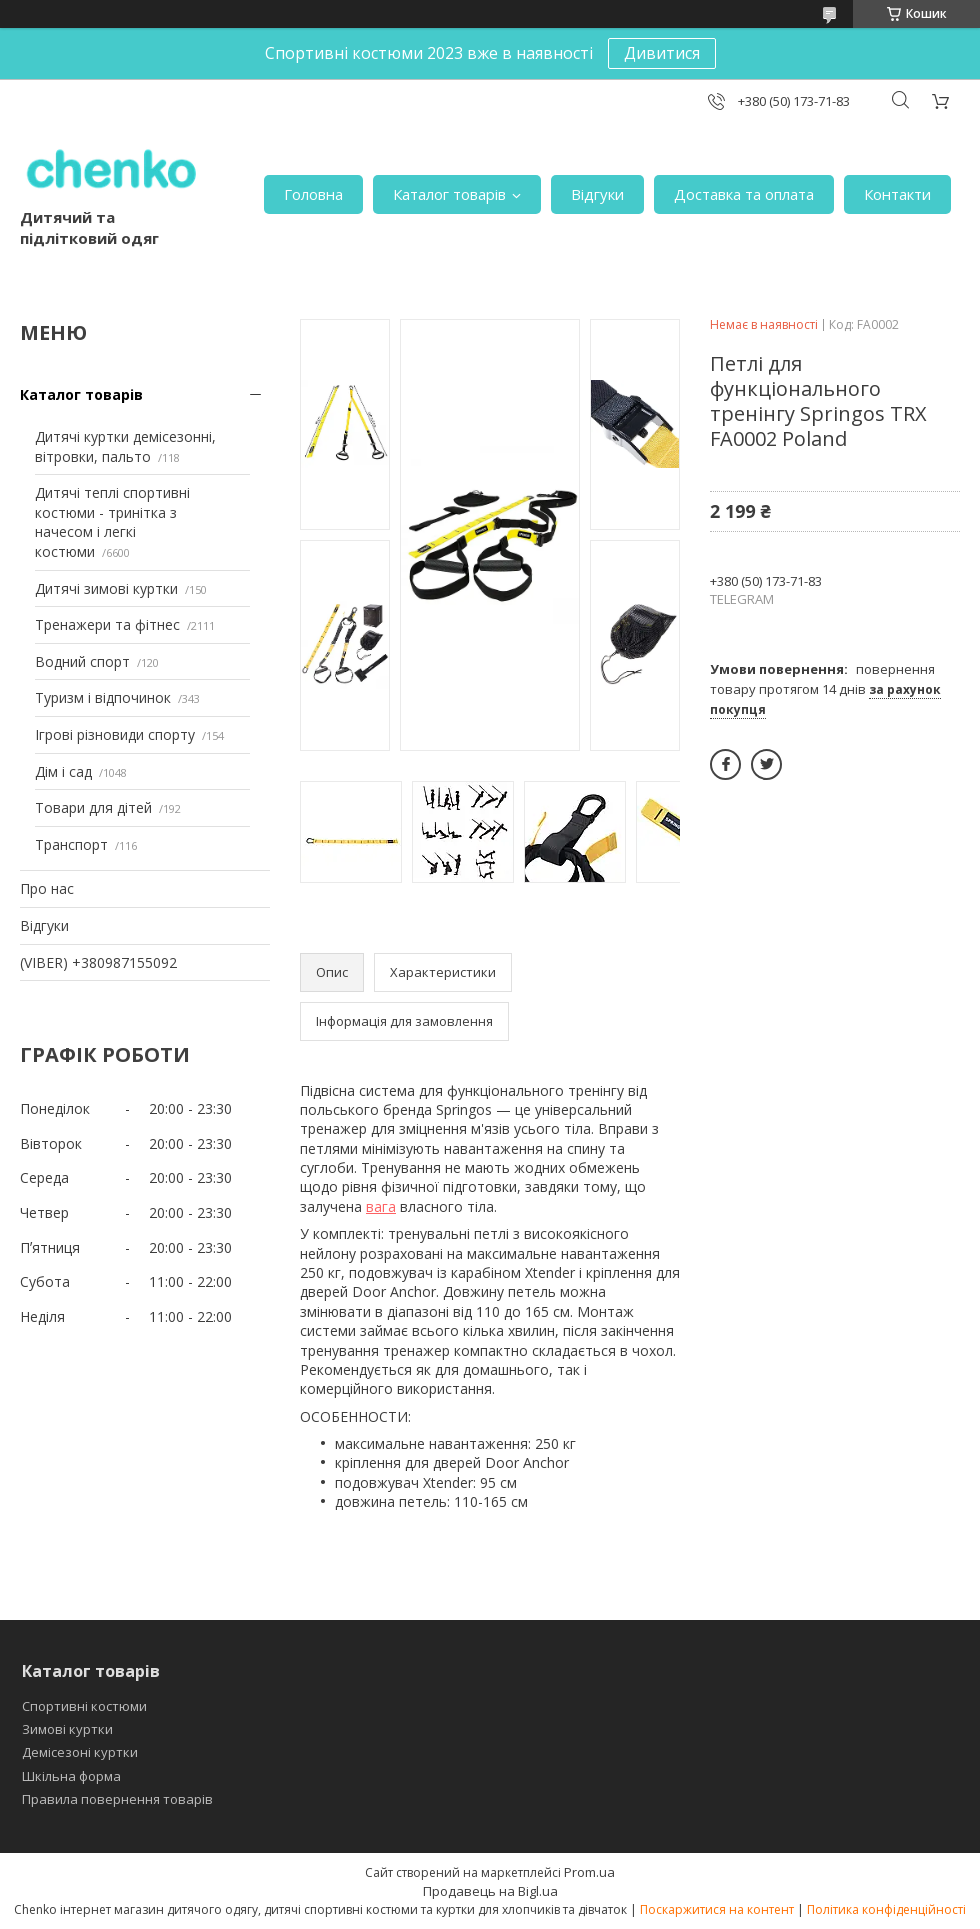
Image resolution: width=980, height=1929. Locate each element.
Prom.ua (589, 1872)
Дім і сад (63, 771)
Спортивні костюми (84, 1706)
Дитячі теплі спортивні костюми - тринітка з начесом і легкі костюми (112, 522)
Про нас (47, 888)
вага (381, 1206)
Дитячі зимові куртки (106, 588)
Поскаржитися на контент (717, 1909)
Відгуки (597, 194)
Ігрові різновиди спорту (115, 734)
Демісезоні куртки (80, 1752)
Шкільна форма (71, 1776)
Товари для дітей (93, 807)
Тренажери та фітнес (107, 624)
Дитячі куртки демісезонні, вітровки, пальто (125, 446)
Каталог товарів (449, 194)
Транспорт (71, 844)
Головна (313, 194)
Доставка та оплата (744, 194)
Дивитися (662, 53)
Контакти (897, 194)
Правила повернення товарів (117, 1799)
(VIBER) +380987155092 (98, 962)
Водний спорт (82, 661)
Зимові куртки (67, 1729)
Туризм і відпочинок (103, 697)
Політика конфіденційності (886, 1909)
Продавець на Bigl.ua (490, 1891)
